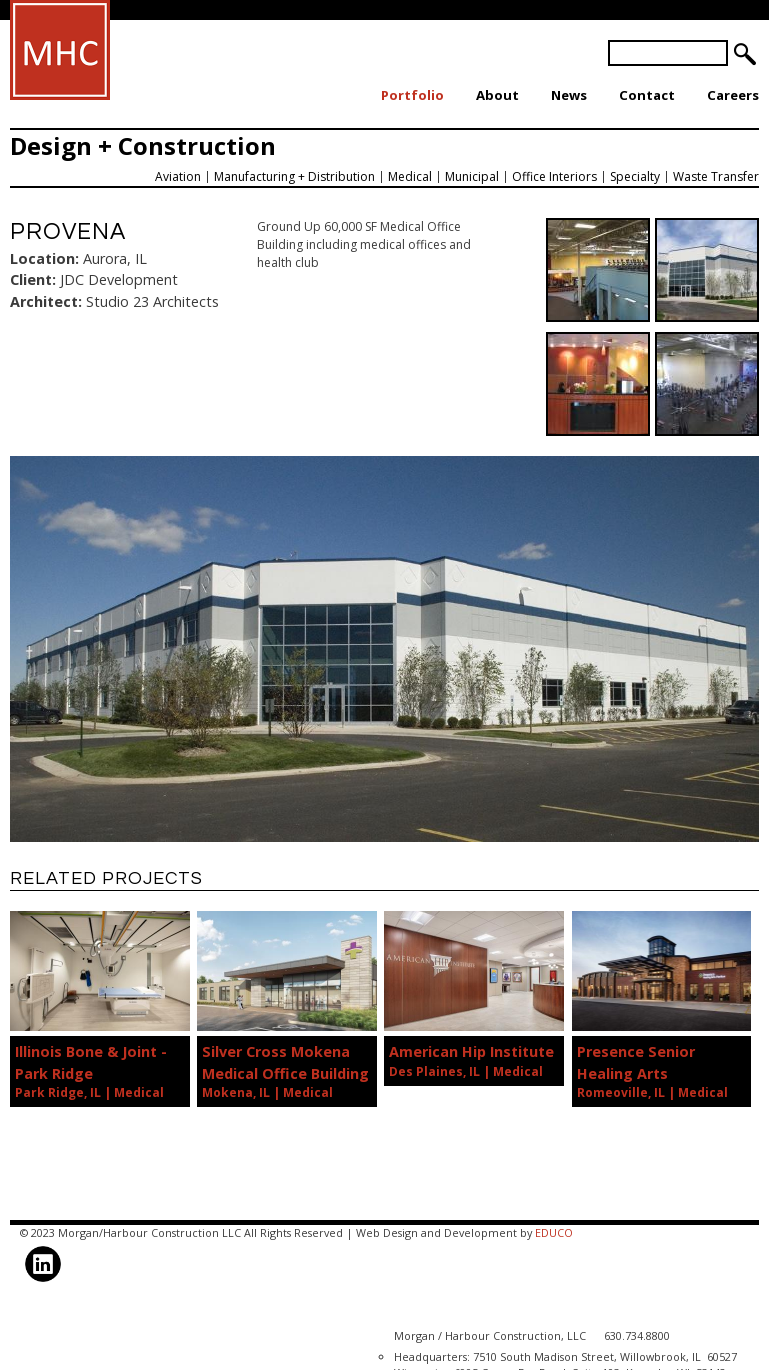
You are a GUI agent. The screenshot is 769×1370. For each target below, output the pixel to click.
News (569, 95)
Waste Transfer (716, 176)
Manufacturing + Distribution (294, 176)
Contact (647, 95)
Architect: (46, 301)
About (497, 95)
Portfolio (412, 95)
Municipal (472, 176)
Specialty (635, 176)
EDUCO (554, 1232)
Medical (410, 176)
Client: (33, 279)
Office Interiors (554, 176)
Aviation (178, 176)
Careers (733, 95)
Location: (44, 258)
